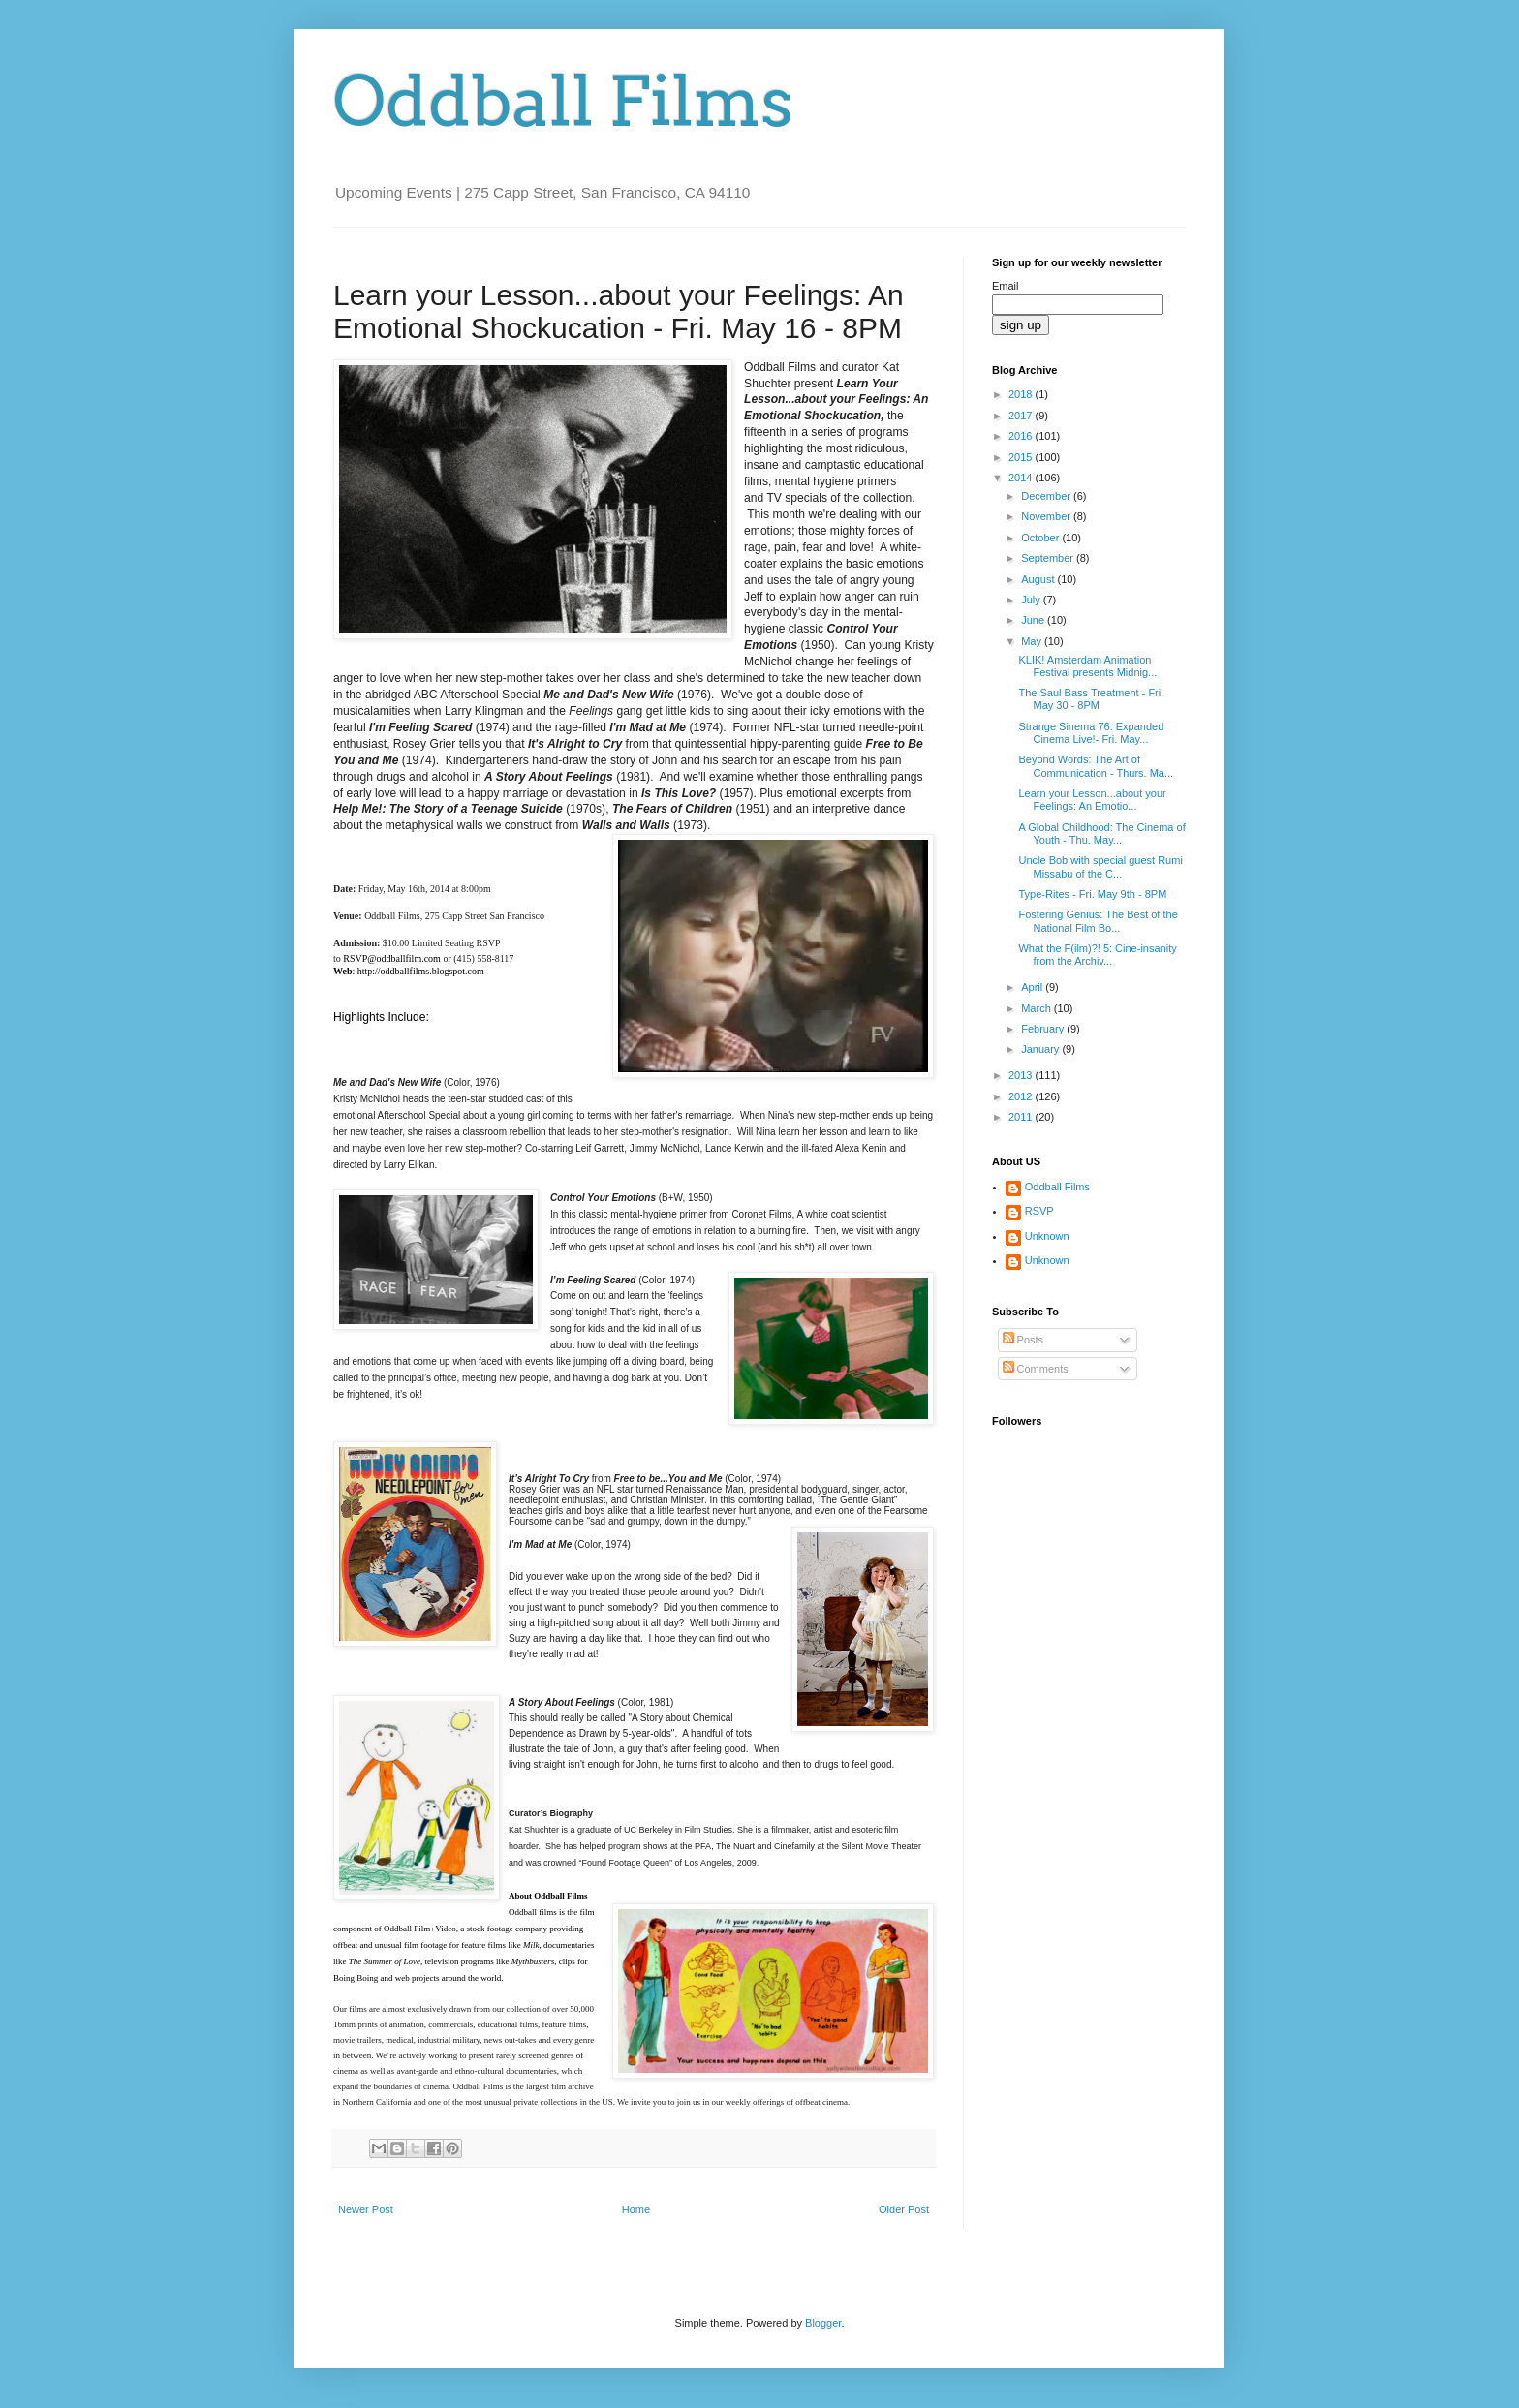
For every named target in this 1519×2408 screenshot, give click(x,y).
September (1048, 558)
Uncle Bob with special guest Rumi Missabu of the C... (1100, 866)
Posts (1023, 1339)
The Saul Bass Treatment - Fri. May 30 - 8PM (1090, 699)
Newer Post (365, 2209)
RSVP (1039, 1211)
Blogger (823, 2323)
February (1044, 1028)
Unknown (1047, 1236)
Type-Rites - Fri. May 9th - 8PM (1092, 894)
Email (1005, 286)
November (1047, 516)
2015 (1022, 457)
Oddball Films (563, 101)
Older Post (904, 2209)
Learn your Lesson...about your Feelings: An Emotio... (1091, 799)
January (1041, 1049)
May (1032, 641)
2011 (1022, 1117)
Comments (1036, 1368)
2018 (1022, 394)
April (1033, 987)
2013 (1022, 1075)
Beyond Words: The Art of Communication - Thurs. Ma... (1095, 766)
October (1041, 537)
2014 (1022, 477)
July (1032, 599)
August (1039, 579)
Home (636, 2209)
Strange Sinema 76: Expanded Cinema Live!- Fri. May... (1090, 733)
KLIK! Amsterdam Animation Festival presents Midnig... (1087, 666)
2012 (1022, 1096)
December (1047, 496)
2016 (1022, 436)
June (1034, 620)
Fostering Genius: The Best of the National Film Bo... (1097, 921)
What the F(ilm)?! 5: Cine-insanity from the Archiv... (1097, 954)
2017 (1022, 415)
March (1037, 1008)
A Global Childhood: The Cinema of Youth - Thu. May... (1101, 833)
